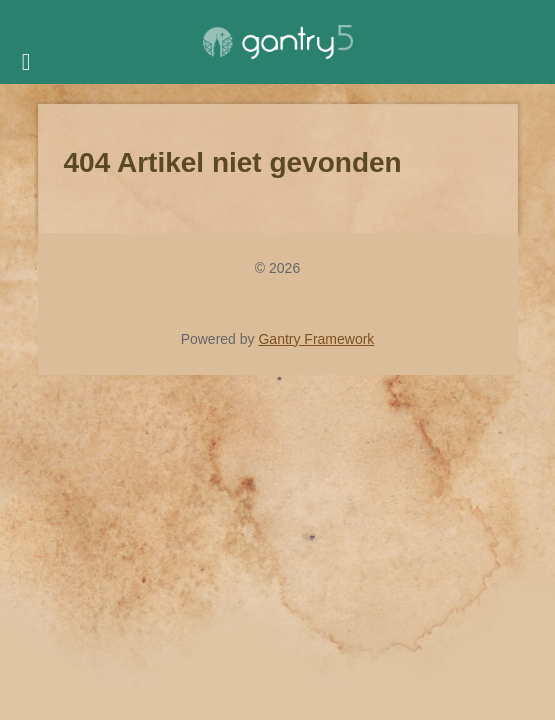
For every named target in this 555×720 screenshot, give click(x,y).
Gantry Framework (316, 339)
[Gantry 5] (278, 42)
